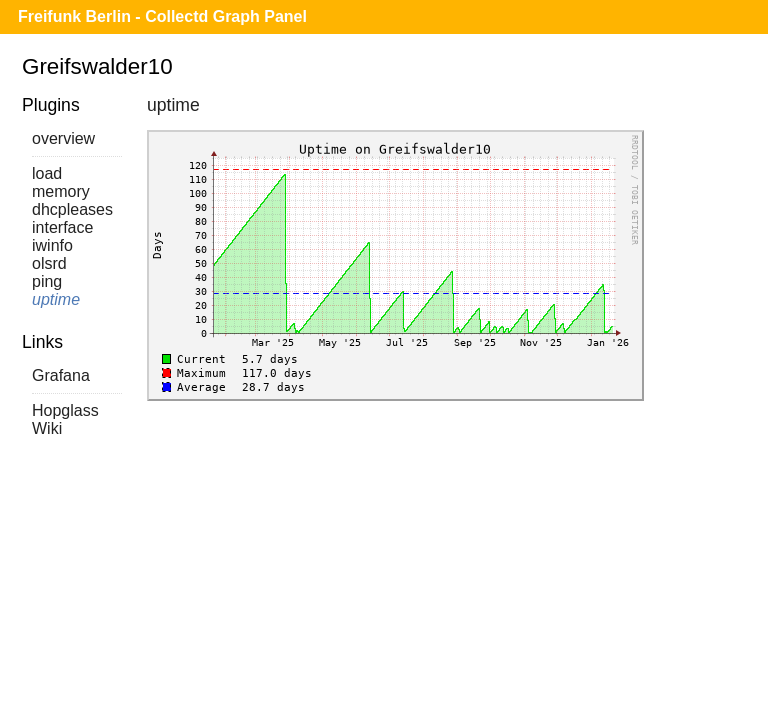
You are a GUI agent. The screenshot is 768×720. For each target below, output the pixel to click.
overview (63, 138)
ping (47, 281)
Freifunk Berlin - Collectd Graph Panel (162, 16)
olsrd (49, 263)
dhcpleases (72, 209)
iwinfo (52, 245)
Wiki (47, 428)
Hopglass (65, 410)
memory (61, 191)
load (47, 173)
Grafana (61, 375)
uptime (56, 299)
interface (62, 227)
